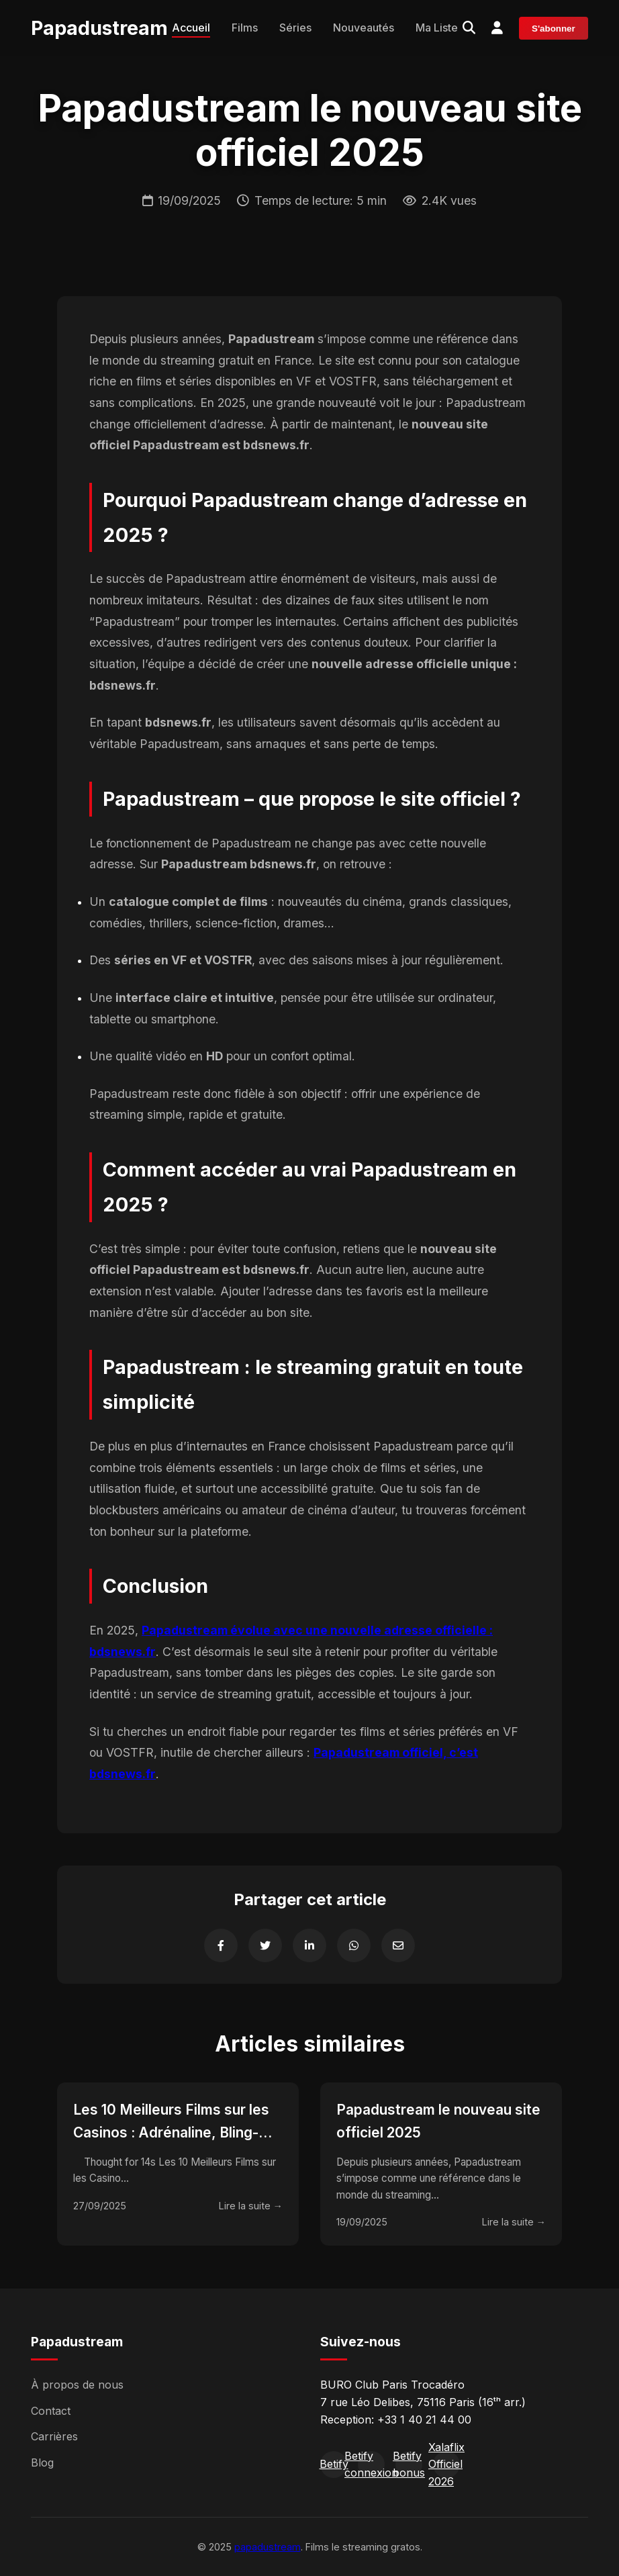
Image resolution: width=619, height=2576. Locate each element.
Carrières (54, 2436)
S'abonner (553, 29)
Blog (42, 2462)
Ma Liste (437, 27)
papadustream (267, 2546)
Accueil (191, 27)
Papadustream (99, 28)
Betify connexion (371, 2464)
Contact (50, 2411)
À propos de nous (77, 2384)
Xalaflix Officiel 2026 (446, 2464)
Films (245, 27)
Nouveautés (363, 27)
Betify (333, 2464)
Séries (295, 27)
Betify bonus (408, 2464)
